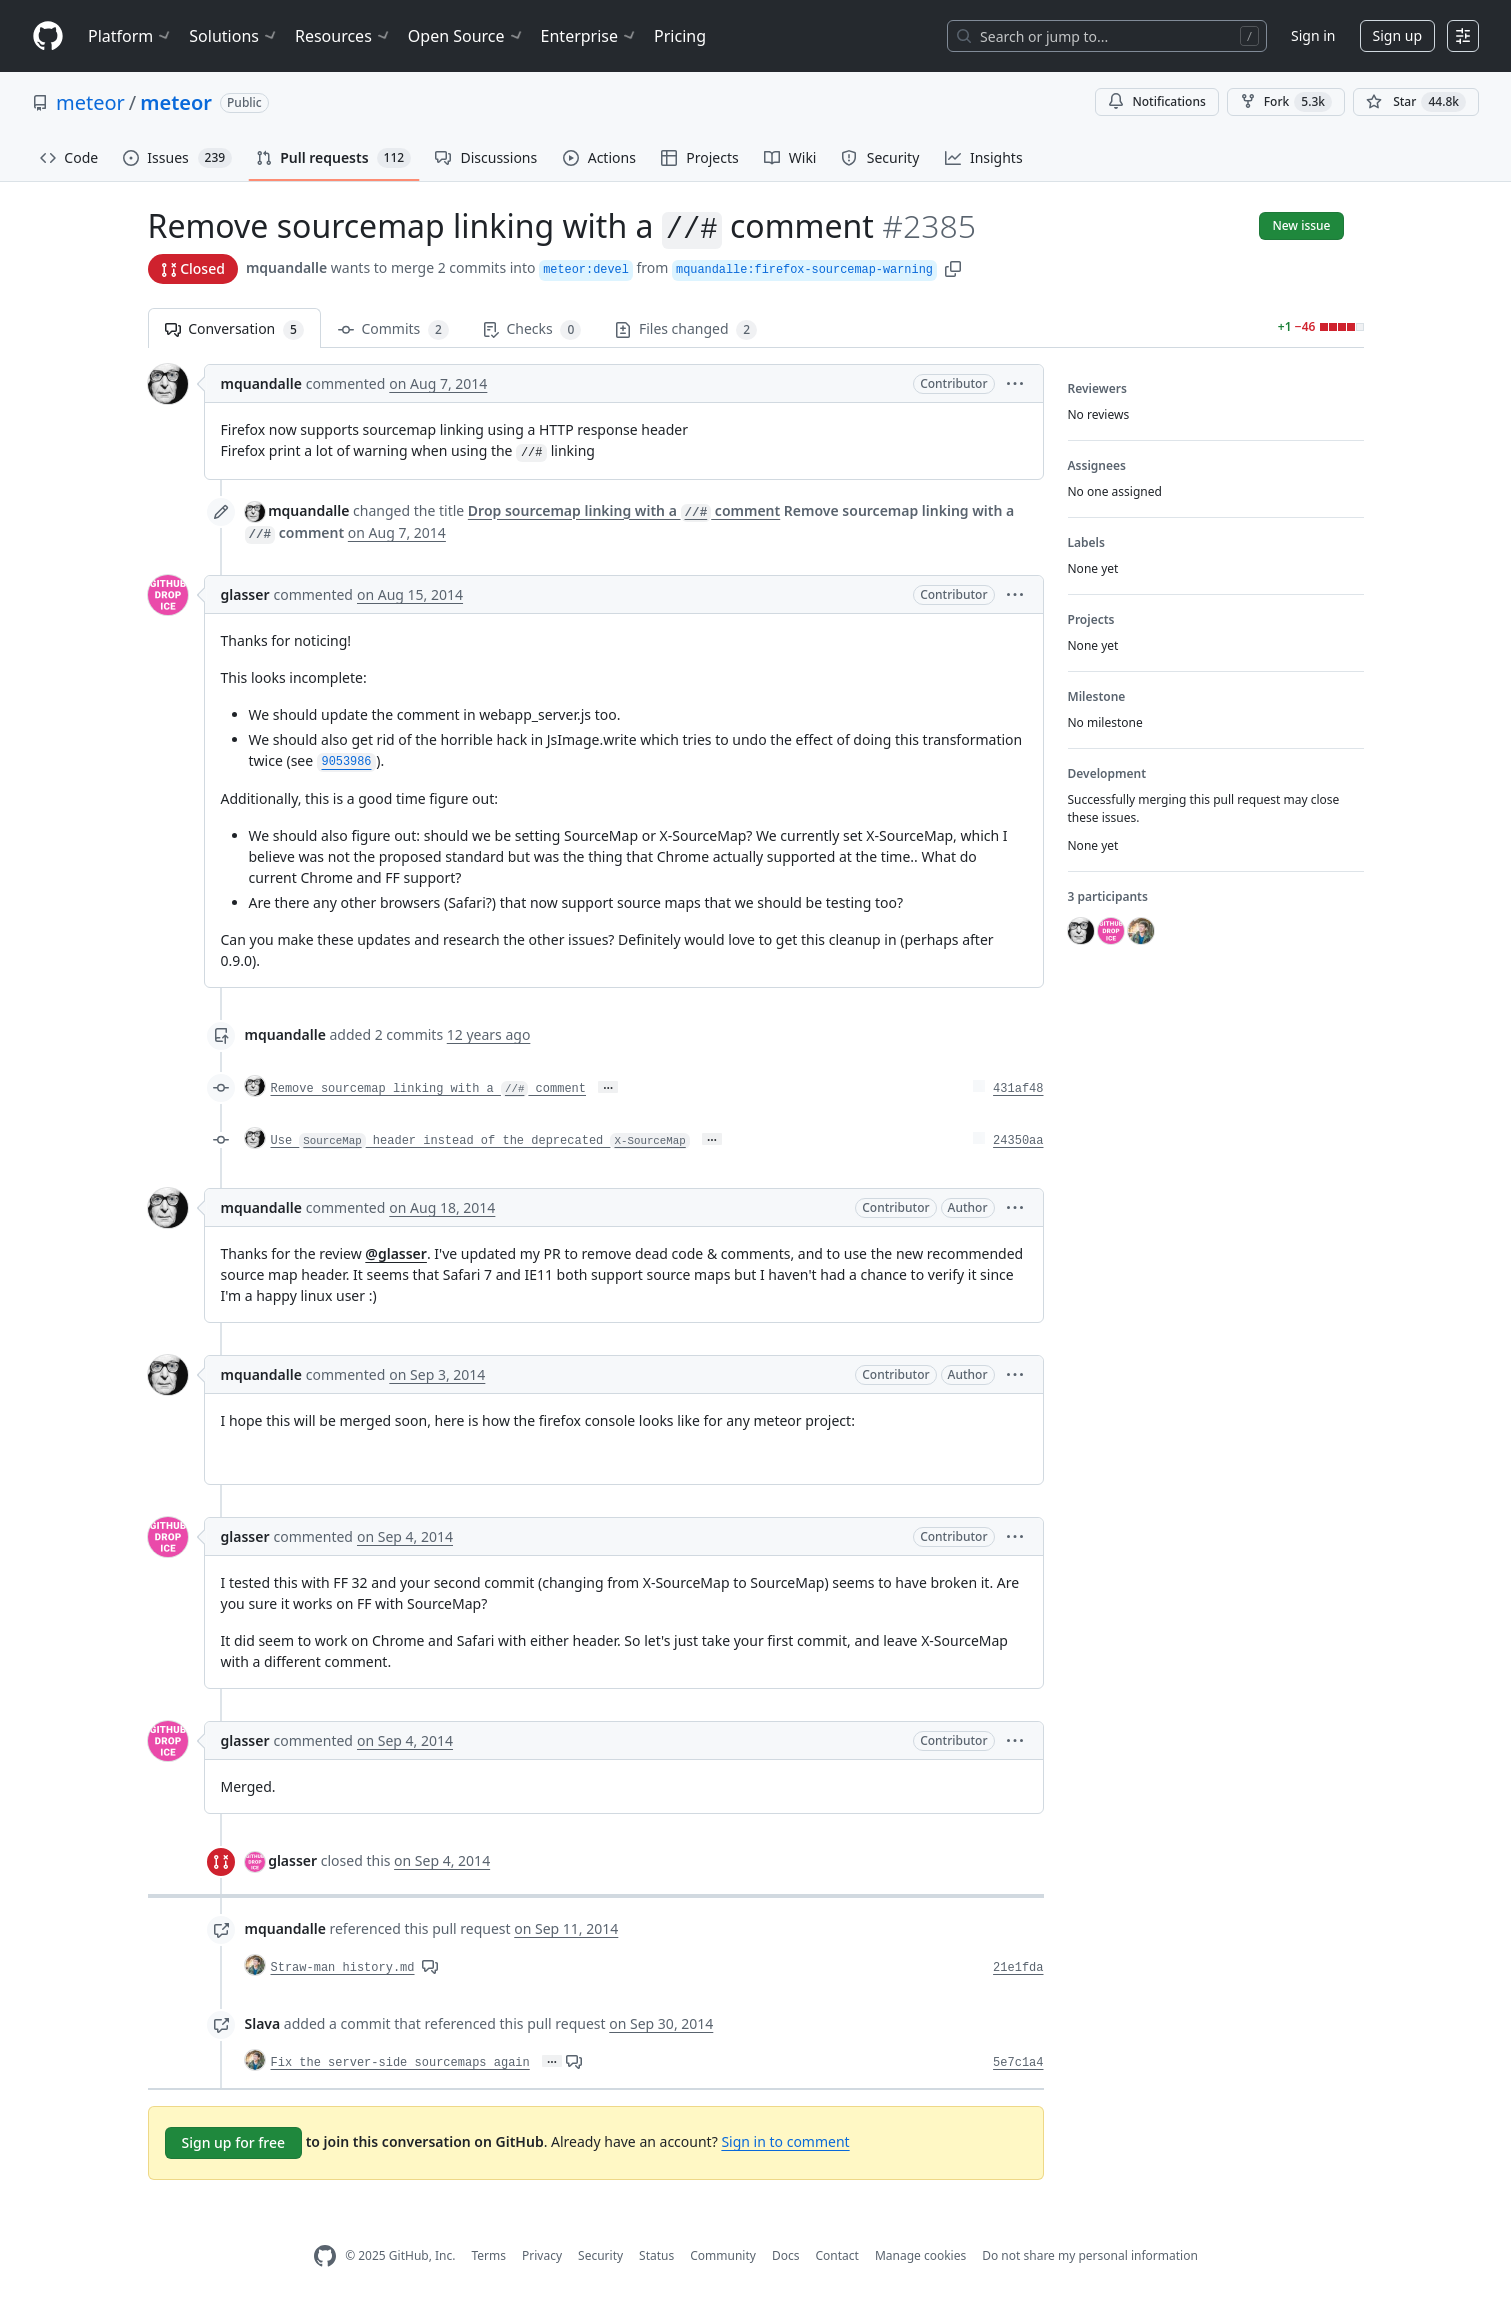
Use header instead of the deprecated (480, 1141)
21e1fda (1018, 1968)
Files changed (686, 329)
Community (723, 2255)
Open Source (466, 36)
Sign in (1313, 35)
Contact (836, 2255)
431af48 (1018, 1089)
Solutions (234, 36)
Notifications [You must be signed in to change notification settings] (1156, 101)
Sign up (1397, 35)
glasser (245, 594)
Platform (130, 36)
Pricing (680, 36)
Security (600, 2255)
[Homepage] (48, 36)
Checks (532, 329)
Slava (263, 2023)
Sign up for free (234, 2142)
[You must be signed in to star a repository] (1416, 102)
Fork (1286, 102)
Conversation (234, 329)
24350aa (1018, 1141)
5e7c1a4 (1018, 2063)
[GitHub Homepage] (325, 2256)
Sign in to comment (785, 2141)
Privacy (542, 2255)
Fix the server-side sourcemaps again (400, 2063)
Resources (343, 36)
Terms (488, 2255)
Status (656, 2255)
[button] (953, 267)
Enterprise (589, 36)
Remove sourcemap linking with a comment (429, 1089)
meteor (90, 102)
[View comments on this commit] (430, 1965)
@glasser (396, 1253)
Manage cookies (920, 2255)
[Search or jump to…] (1107, 36)
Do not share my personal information (1090, 2255)
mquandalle (286, 267)
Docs (786, 2255)
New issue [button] (1301, 225)
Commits (393, 329)
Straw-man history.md (343, 1968)
